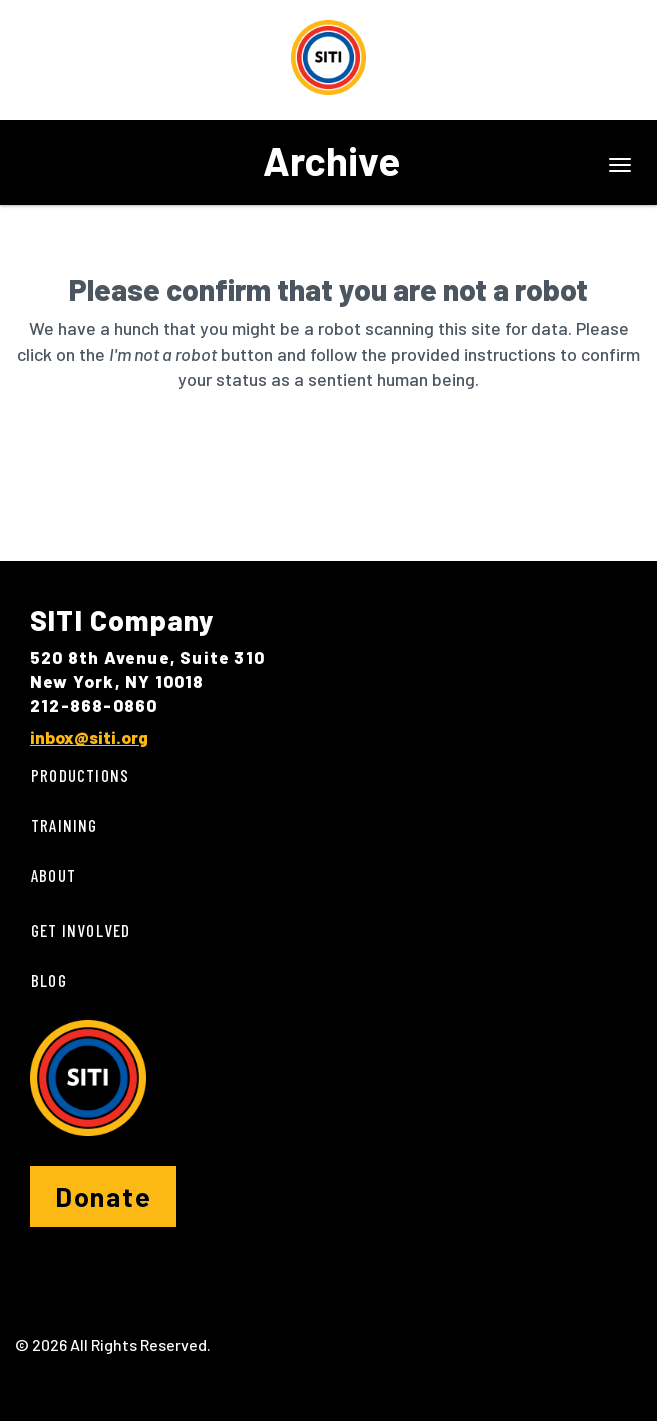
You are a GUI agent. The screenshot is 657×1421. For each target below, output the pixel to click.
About (53, 875)
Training (64, 825)
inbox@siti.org (89, 737)
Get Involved (80, 930)
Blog (49, 980)
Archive (331, 160)
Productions (80, 775)
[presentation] (182, 456)
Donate (103, 1196)
